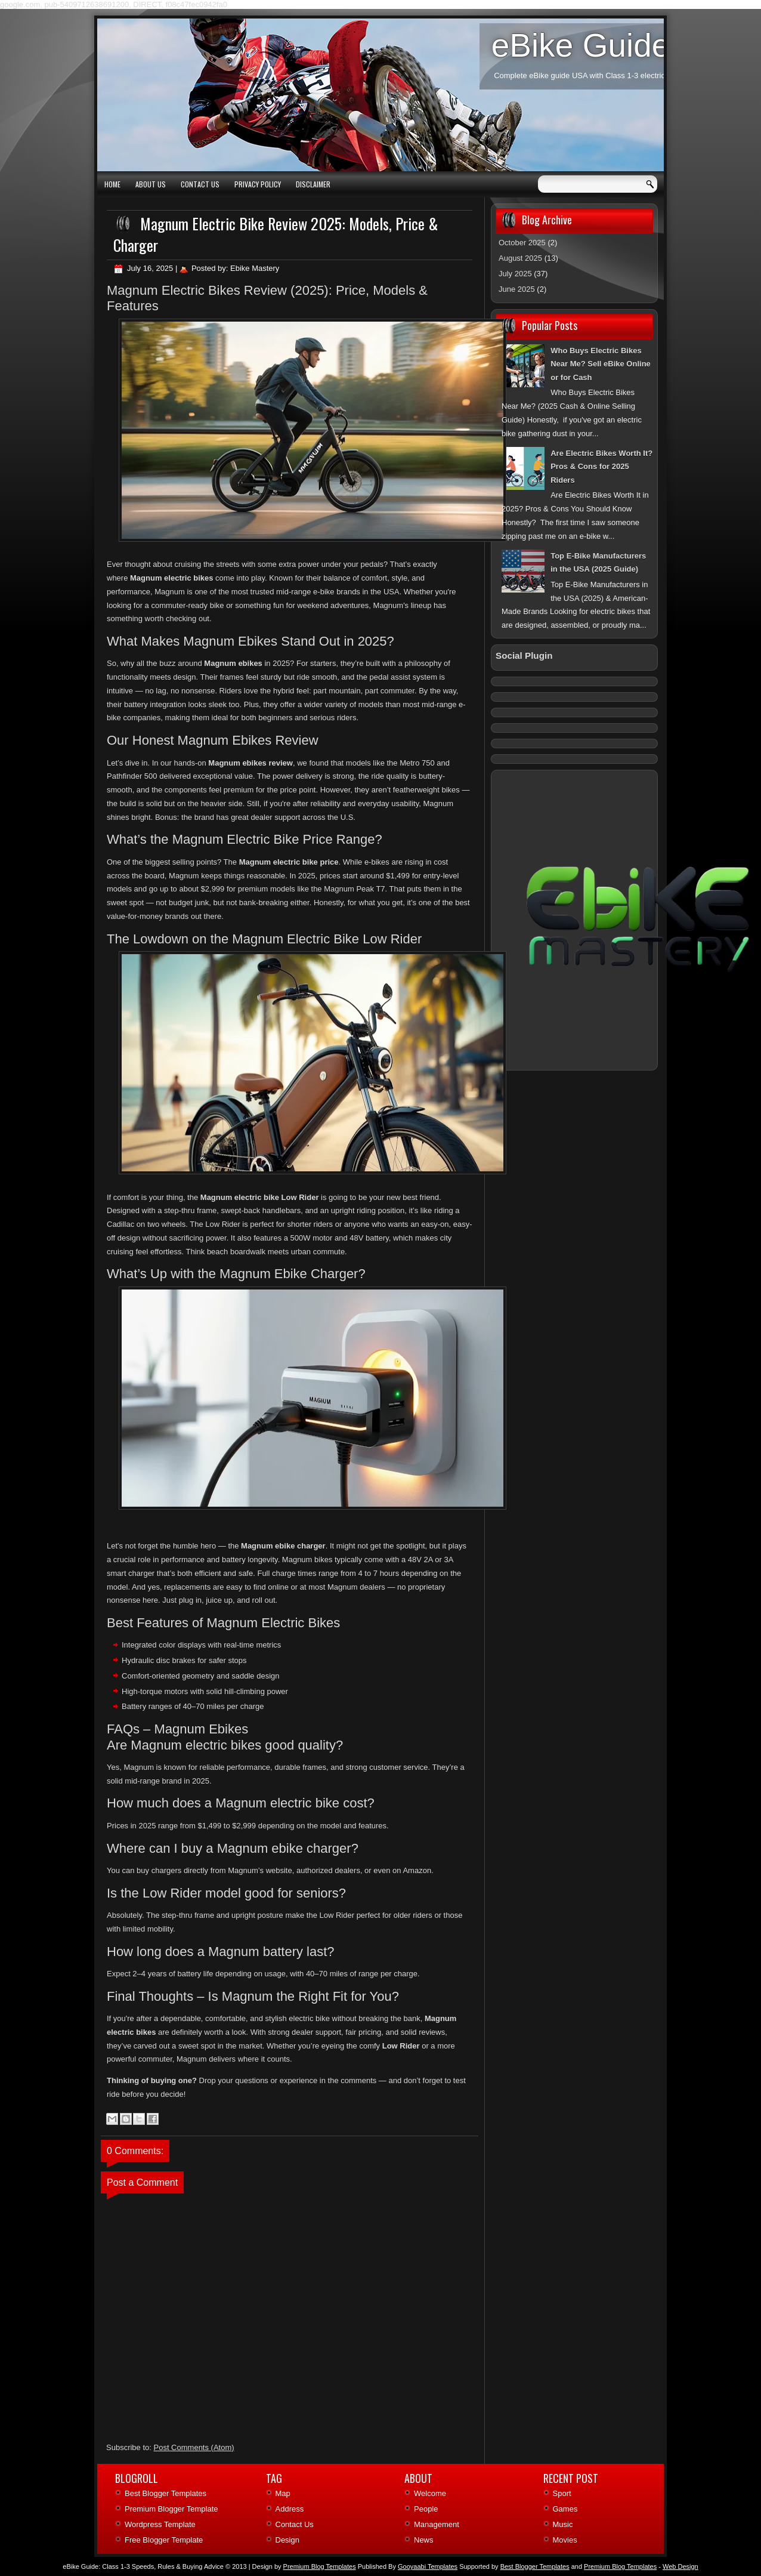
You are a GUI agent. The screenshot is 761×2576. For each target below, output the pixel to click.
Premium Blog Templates (620, 2566)
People (426, 2508)
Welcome (430, 2493)
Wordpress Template (160, 2524)
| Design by (302, 2566)
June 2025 (517, 289)
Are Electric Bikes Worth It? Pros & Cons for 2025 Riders (601, 467)
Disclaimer (313, 184)
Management (436, 2524)
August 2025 (520, 258)
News (424, 2539)
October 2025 (522, 242)
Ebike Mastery (254, 268)
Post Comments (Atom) (194, 2447)
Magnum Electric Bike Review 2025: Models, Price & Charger (275, 234)
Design (287, 2539)
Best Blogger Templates (165, 2493)
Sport (562, 2493)
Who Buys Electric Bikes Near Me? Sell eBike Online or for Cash (600, 364)
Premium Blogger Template (171, 2508)
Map (283, 2493)
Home (112, 184)
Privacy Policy (257, 184)
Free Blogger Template (164, 2539)
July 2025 (515, 273)
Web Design (680, 2566)
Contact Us (200, 184)
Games (565, 2508)
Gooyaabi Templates (427, 2566)
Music (563, 2524)
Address (290, 2508)
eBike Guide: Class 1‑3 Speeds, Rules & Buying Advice (143, 2566)
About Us (150, 184)
